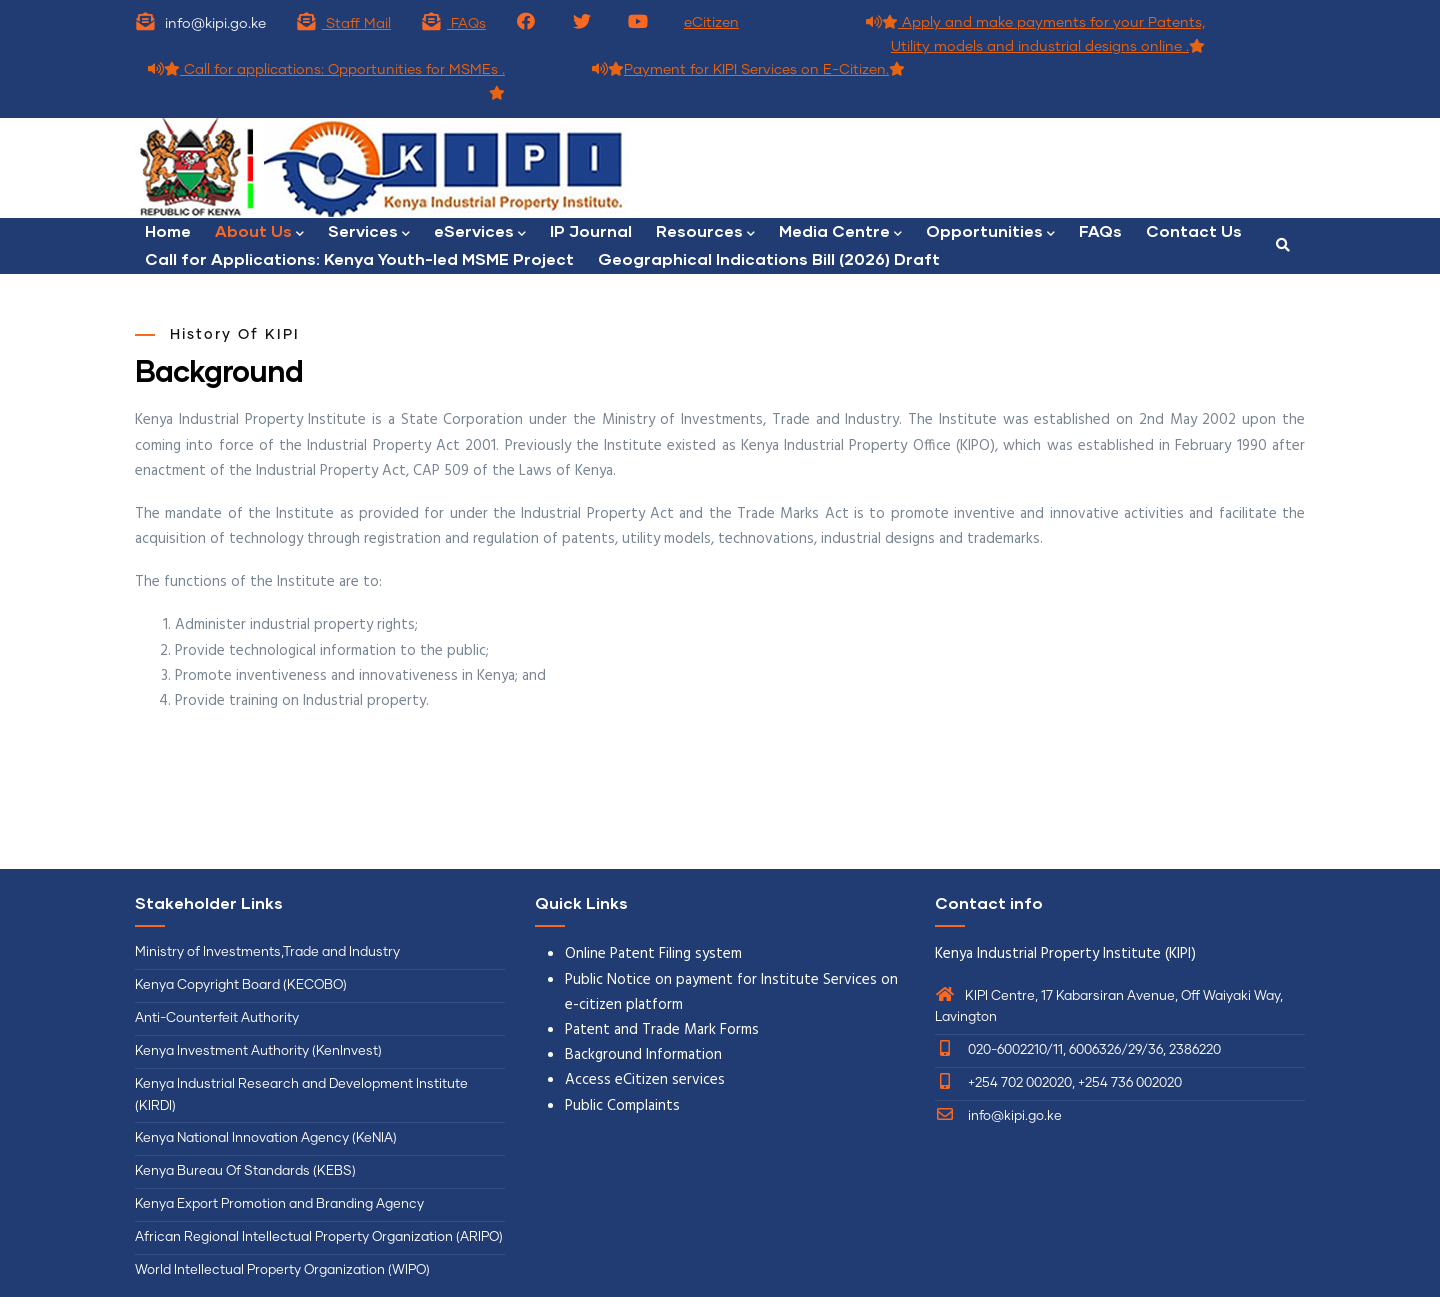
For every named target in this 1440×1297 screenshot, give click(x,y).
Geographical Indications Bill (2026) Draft (769, 258)
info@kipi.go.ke (998, 1116)
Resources (705, 232)
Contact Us (1194, 230)
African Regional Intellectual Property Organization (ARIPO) (319, 1237)
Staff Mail (343, 24)
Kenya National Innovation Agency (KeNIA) (266, 1138)
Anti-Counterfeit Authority (217, 1018)
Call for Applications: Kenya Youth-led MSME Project (359, 258)
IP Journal (591, 230)
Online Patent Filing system (653, 954)
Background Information (643, 1055)
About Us (259, 232)
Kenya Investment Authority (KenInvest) (258, 1051)
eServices (480, 232)
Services (369, 232)
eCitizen (711, 23)
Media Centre (840, 232)
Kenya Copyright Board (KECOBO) (242, 985)
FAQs (453, 24)
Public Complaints (622, 1106)
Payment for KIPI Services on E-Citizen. (748, 70)
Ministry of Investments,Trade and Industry (267, 952)
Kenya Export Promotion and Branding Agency (279, 1204)
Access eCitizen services (645, 1080)
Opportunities (990, 232)
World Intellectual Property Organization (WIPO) (282, 1270)
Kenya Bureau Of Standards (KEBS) (245, 1171)
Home (168, 230)
